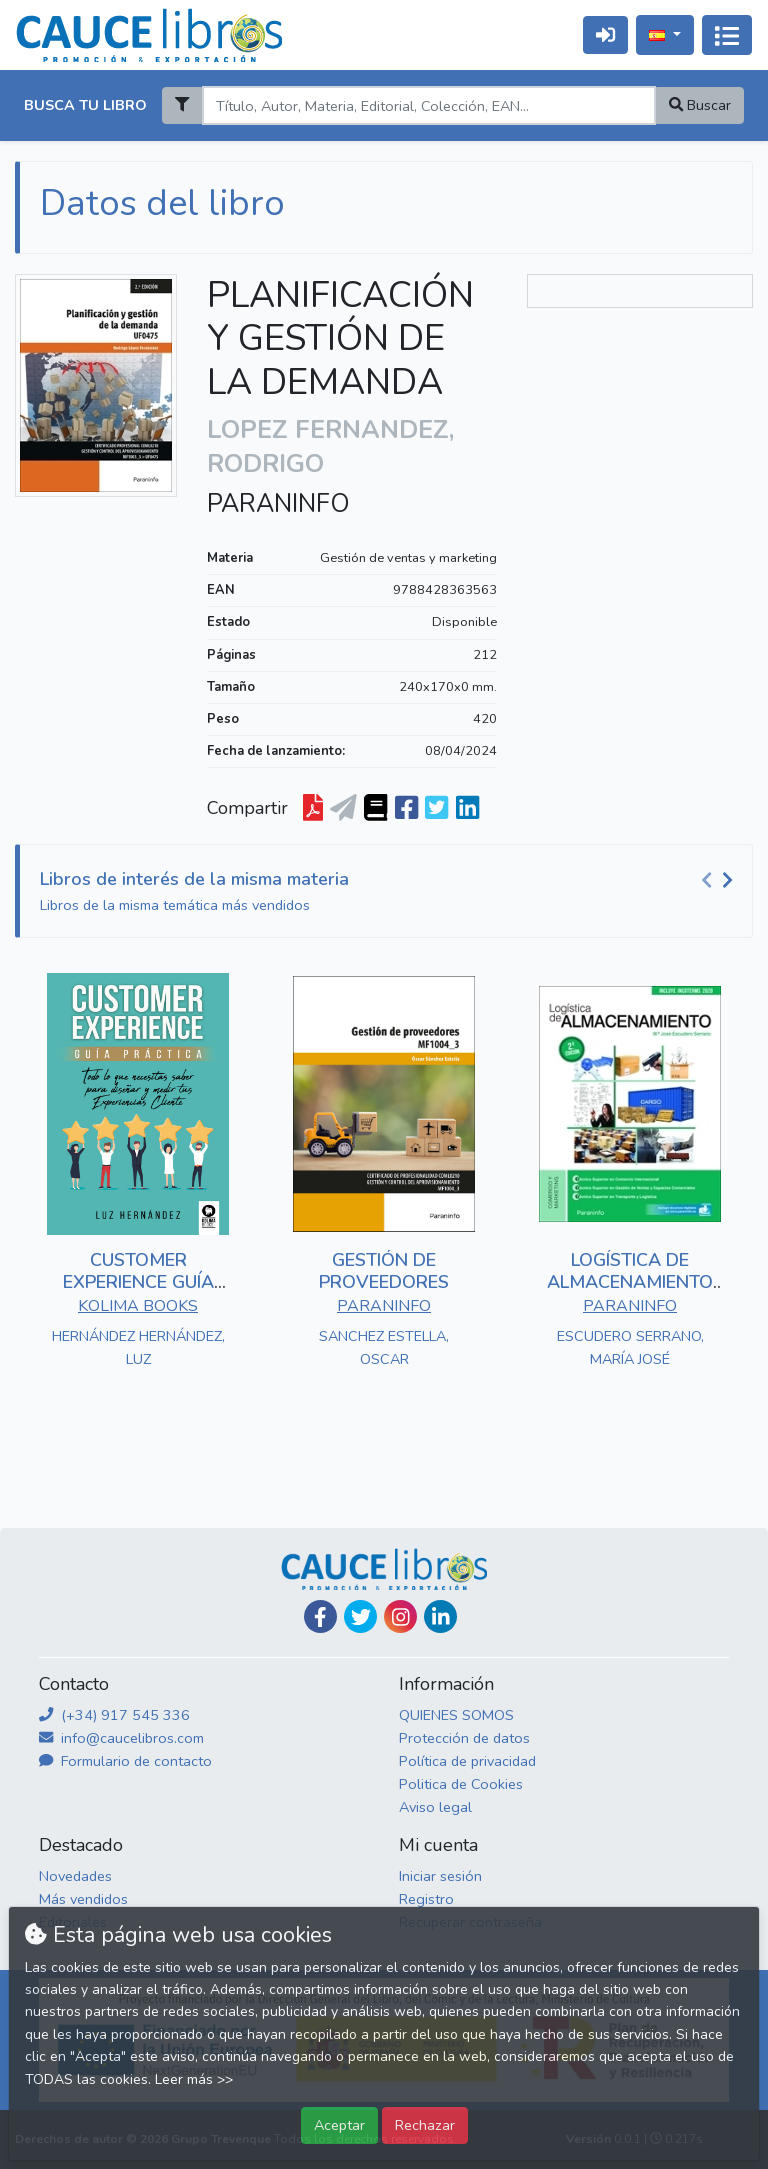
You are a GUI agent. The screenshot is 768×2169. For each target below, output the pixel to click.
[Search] (428, 105)
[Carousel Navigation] (720, 880)
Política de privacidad (467, 1761)
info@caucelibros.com (121, 1738)
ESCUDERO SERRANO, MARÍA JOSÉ (630, 1347)
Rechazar (425, 2125)
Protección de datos (464, 1738)
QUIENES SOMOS (456, 1715)
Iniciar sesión (440, 1876)
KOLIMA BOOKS (138, 1306)
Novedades (75, 1876)
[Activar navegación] (727, 35)
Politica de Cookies (461, 1784)
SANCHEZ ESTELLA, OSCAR (384, 1347)
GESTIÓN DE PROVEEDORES (384, 1271)
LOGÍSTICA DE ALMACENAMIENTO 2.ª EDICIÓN (630, 1281)
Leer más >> (194, 2079)
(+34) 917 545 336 (114, 1715)
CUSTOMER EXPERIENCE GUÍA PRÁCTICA (138, 1281)
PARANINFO (278, 504)
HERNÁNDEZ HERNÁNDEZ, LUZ (138, 1347)
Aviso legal (435, 1807)
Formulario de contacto (125, 1761)
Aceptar (339, 2125)
